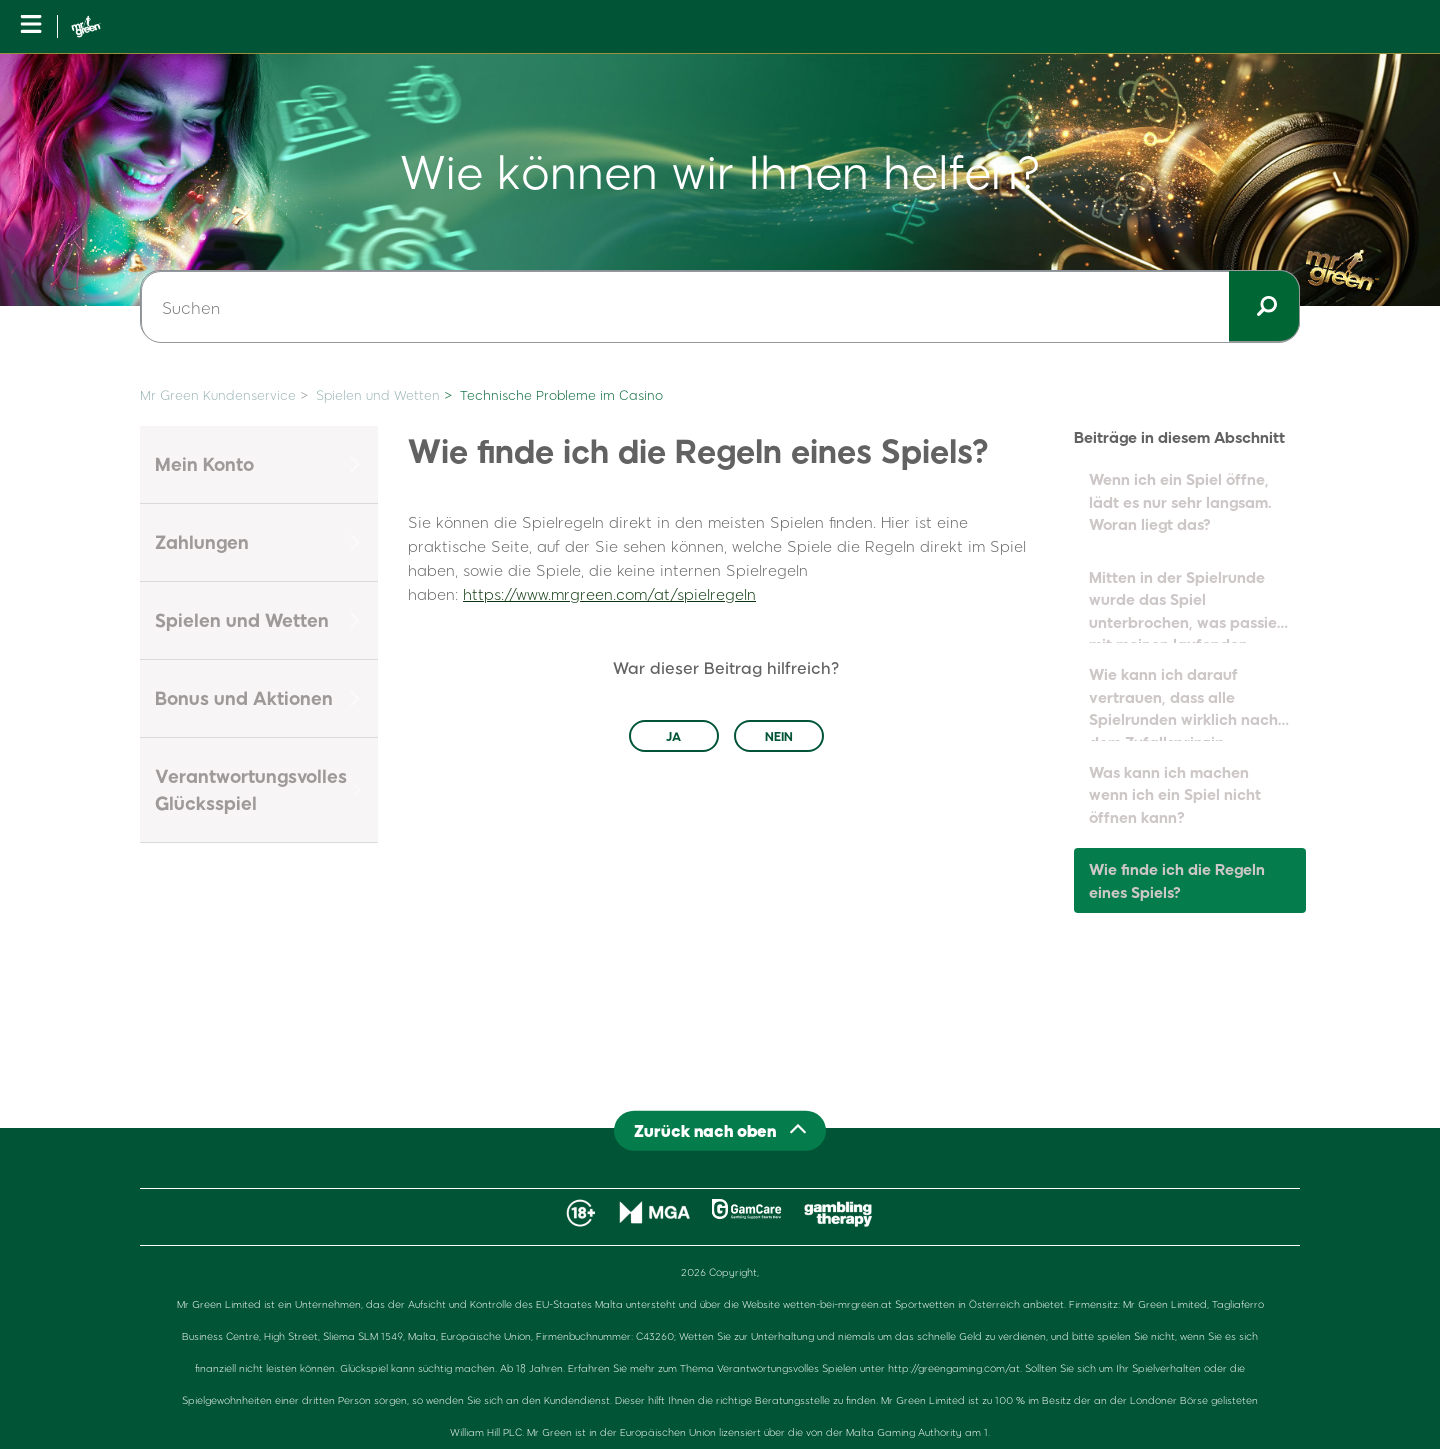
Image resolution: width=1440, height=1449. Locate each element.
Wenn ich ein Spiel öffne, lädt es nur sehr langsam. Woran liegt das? (1180, 501)
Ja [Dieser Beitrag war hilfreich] (673, 736)
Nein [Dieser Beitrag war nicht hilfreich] (779, 736)
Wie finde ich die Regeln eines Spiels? (1177, 880)
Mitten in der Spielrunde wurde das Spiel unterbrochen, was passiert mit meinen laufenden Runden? (1189, 606)
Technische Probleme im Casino (561, 395)
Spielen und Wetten (378, 395)
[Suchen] (720, 307)
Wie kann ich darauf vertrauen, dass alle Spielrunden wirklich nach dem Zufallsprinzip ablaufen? (1183, 703)
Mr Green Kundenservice (218, 395)
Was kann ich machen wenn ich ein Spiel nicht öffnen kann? (1175, 794)
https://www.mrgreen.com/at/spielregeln (609, 594)
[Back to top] (720, 1130)
